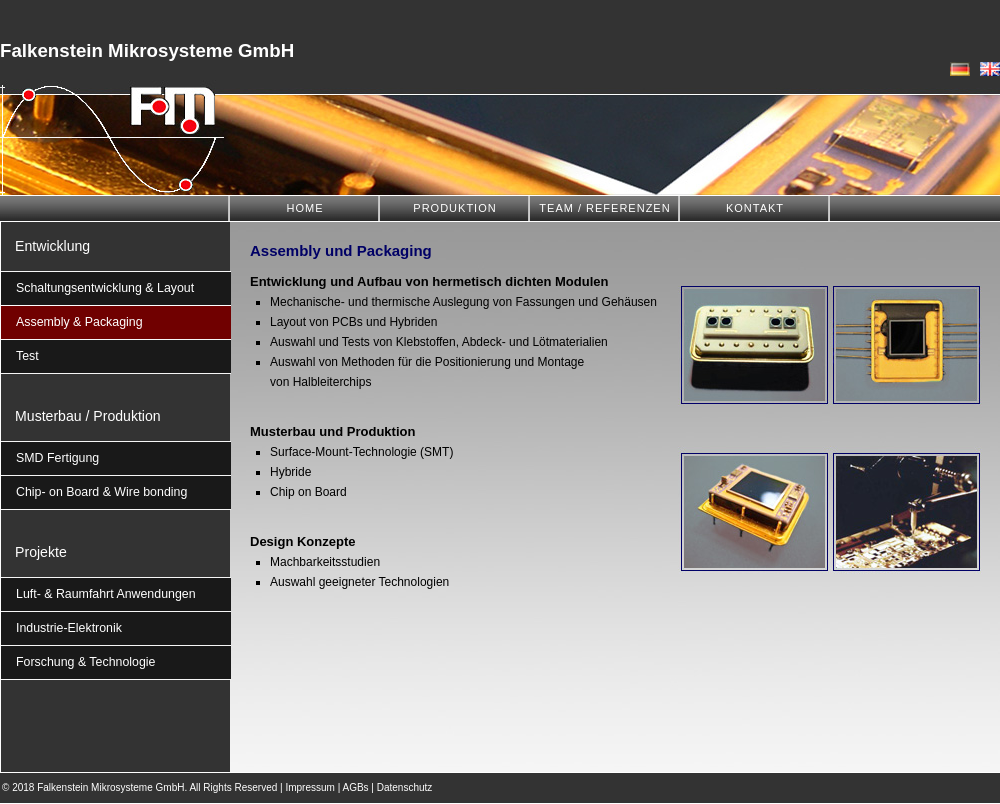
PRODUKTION (454, 208)
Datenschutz (405, 787)
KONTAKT (755, 208)
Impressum (309, 787)
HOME (305, 208)
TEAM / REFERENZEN (604, 208)
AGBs (355, 787)
